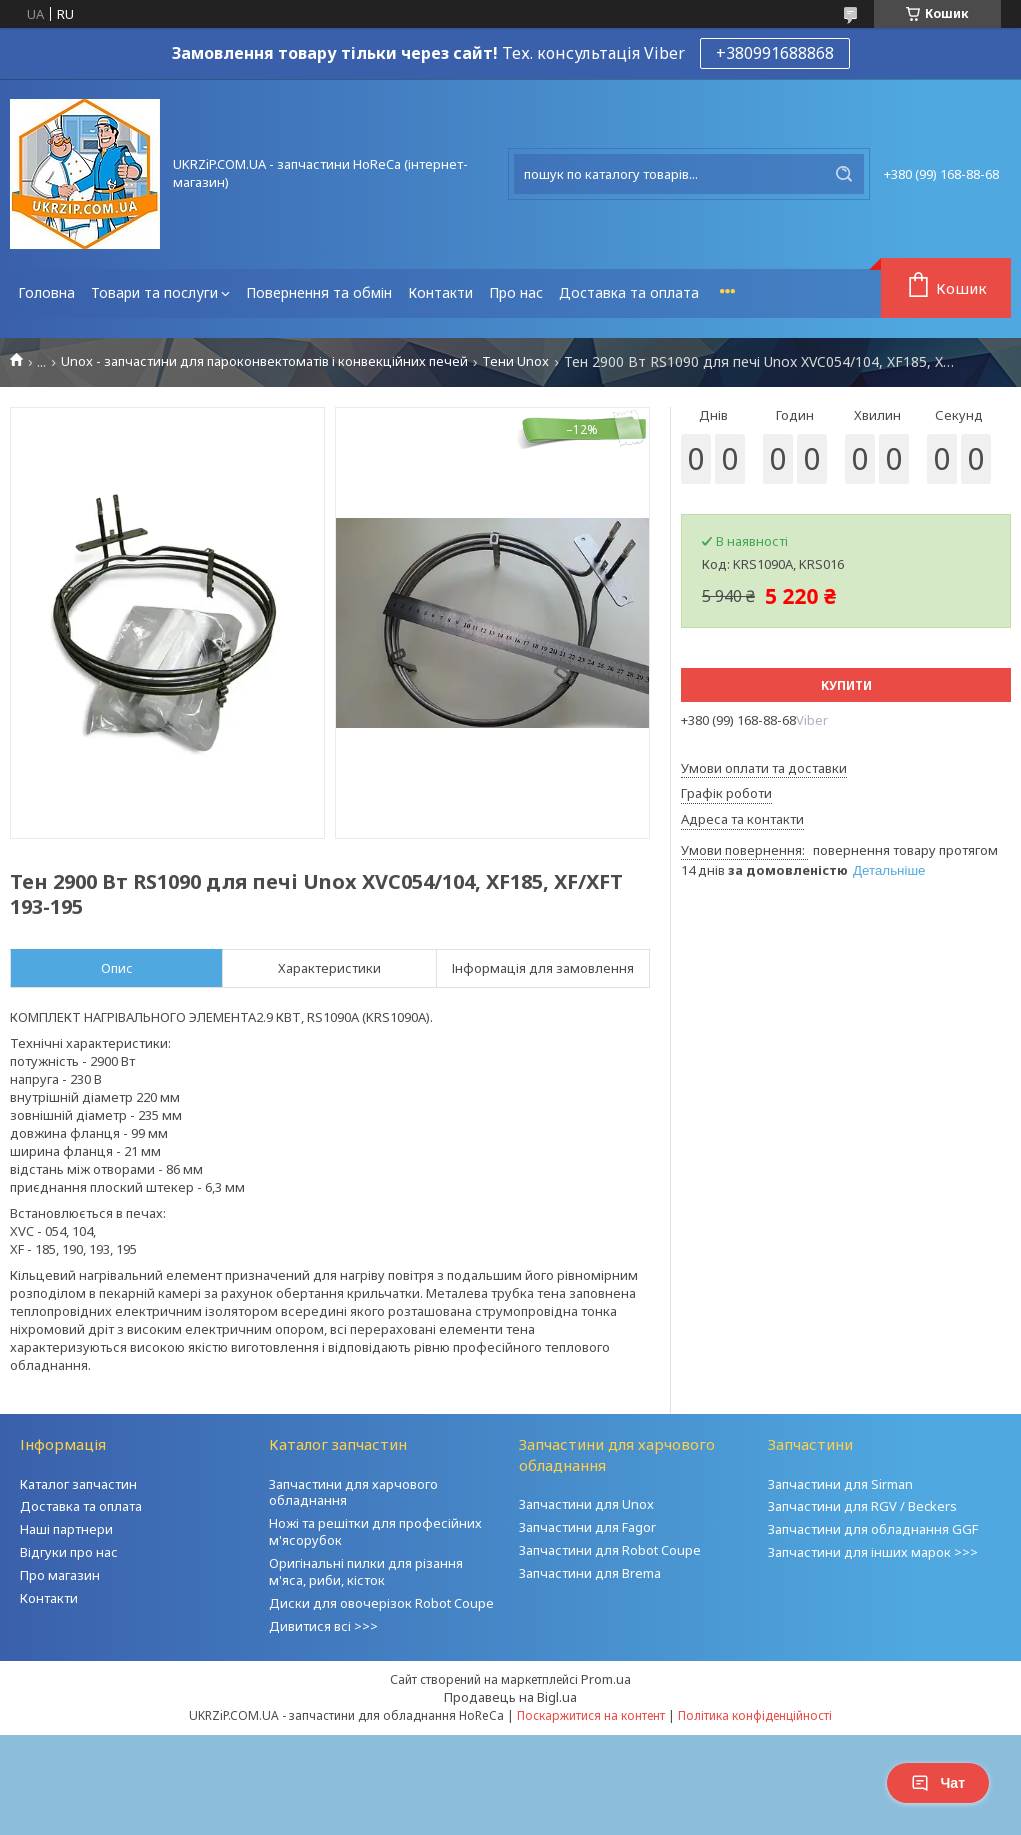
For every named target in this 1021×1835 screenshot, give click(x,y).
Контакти (440, 292)
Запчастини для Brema (590, 1573)
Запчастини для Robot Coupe (610, 1550)
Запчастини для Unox (586, 1504)
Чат (938, 1783)
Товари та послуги (154, 292)
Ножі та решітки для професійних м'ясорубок (375, 1531)
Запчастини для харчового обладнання (353, 1492)
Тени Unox (515, 361)
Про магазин (60, 1575)
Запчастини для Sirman (840, 1484)
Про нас (516, 292)
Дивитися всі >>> (323, 1626)
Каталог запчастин (78, 1484)
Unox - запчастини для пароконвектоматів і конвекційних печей (264, 361)
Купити (846, 685)
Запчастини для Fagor (587, 1527)
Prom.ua (606, 1679)
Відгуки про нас (69, 1552)
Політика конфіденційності (755, 1715)
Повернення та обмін (319, 292)
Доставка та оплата (629, 292)
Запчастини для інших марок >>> (873, 1552)
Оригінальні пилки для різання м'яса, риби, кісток (366, 1571)
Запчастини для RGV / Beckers (862, 1506)
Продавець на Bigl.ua (510, 1697)
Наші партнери (66, 1529)
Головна (46, 292)
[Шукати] (844, 174)
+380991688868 (775, 53)
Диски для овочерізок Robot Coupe (381, 1603)
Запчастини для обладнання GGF (873, 1529)
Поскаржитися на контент (591, 1715)
